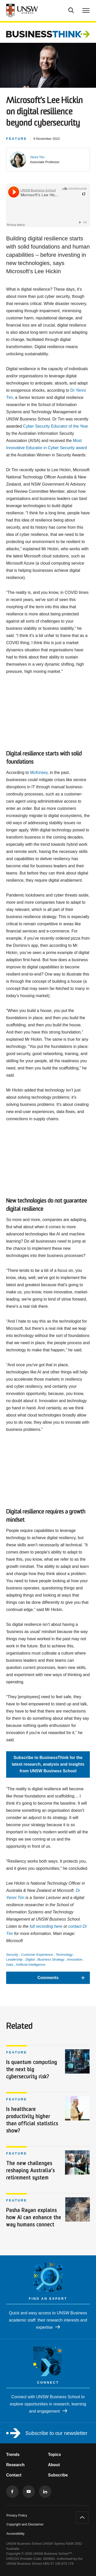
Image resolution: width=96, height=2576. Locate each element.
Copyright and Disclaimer (25, 2524)
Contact (14, 2475)
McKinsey (38, 772)
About (54, 2465)
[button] (37, 157)
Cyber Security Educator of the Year (55, 426)
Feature (16, 2052)
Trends (12, 2454)
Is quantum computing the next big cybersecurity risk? (31, 2070)
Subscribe (58, 2475)
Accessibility (15, 2533)
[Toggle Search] (71, 9)
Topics (54, 2454)
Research (15, 2465)
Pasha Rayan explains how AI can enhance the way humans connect (33, 2218)
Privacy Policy (16, 2515)
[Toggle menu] (86, 10)
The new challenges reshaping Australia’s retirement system (30, 2171)
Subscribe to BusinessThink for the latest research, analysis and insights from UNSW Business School (48, 1764)
